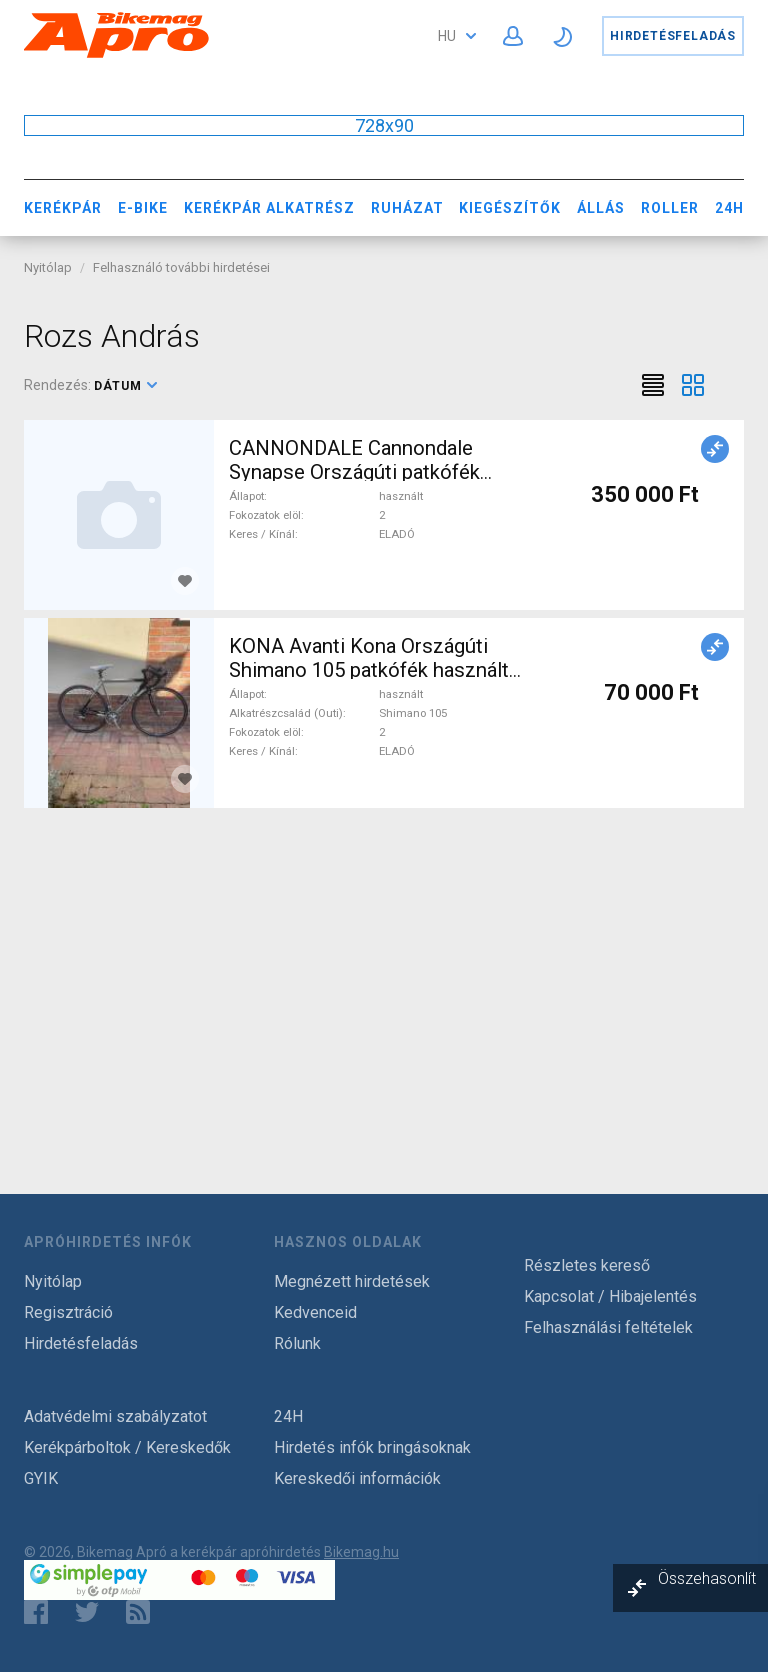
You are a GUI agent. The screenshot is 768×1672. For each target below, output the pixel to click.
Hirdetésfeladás (673, 36)
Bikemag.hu (361, 1552)
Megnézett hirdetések (352, 1281)
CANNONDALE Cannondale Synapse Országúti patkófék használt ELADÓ (354, 472)
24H (729, 208)
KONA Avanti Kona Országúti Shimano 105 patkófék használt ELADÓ (369, 670)
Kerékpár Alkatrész (269, 208)
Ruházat (407, 208)
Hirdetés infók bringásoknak (372, 1447)
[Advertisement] (384, 976)
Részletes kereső (587, 1265)
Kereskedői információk (357, 1478)
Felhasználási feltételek (608, 1327)
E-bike (143, 208)
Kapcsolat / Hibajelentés (610, 1296)
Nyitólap (48, 267)
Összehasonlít (707, 1578)
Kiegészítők (510, 208)
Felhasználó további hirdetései (181, 267)
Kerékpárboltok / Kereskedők (127, 1447)
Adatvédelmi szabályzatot (115, 1416)
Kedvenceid (315, 1312)
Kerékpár (63, 208)
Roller (670, 208)
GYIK (41, 1478)
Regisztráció (68, 1312)
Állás (601, 208)
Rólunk (297, 1343)
